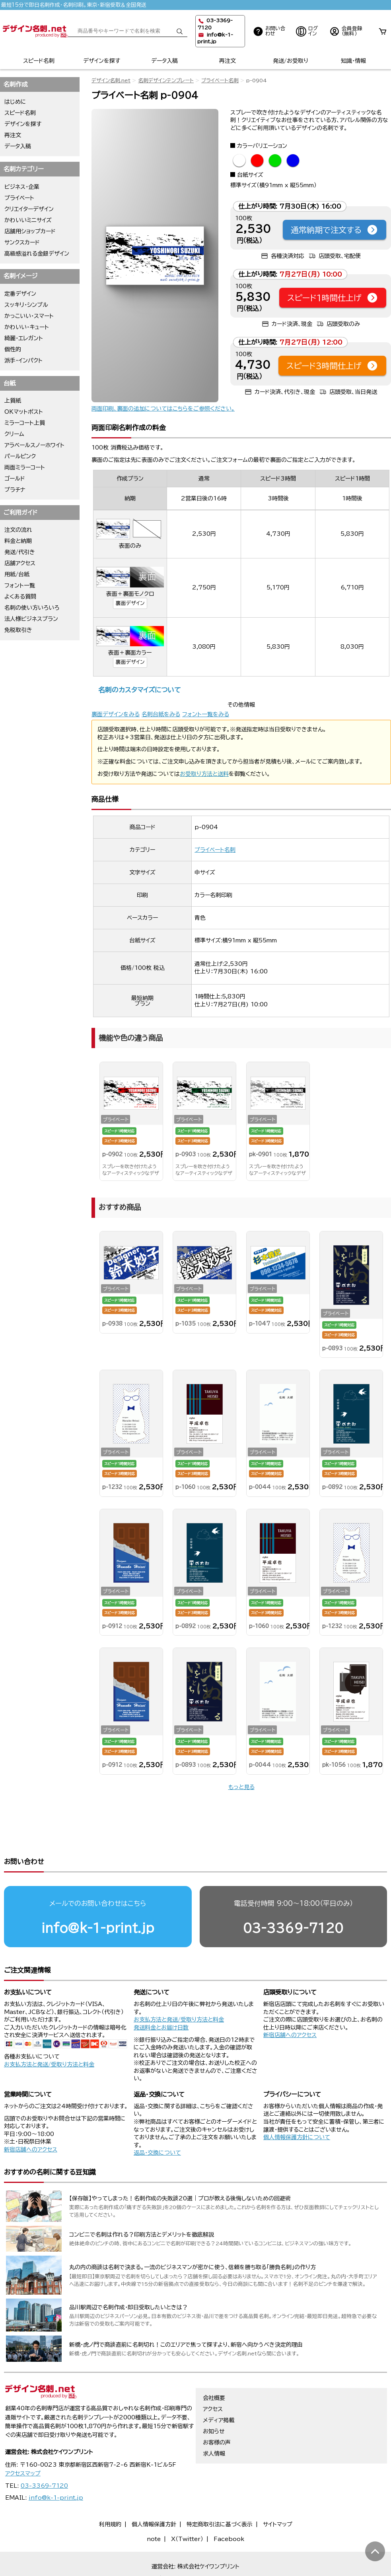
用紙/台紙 (16, 574)
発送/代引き (19, 552)
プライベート (19, 198)
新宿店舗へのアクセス (290, 2004)
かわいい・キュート (26, 327)
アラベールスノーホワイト (34, 445)
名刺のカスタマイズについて (139, 689)
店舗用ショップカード (30, 231)
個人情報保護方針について (296, 2106)
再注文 (227, 61)
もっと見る (241, 1787)
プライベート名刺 (220, 80)
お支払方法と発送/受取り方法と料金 (49, 2034)
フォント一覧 (19, 585)
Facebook (229, 2508)
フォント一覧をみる (205, 714)
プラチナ (14, 489)
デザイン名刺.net (110, 80)
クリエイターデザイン (29, 209)
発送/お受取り (290, 61)
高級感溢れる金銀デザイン (36, 253)
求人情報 (214, 2423)
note (154, 2508)
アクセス (213, 2378)
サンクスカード (22, 242)
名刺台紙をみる (161, 714)
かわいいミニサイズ (28, 220)
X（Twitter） (187, 2508)
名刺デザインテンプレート (166, 80)
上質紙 (12, 400)
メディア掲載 (218, 2389)
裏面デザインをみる (115, 714)
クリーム (14, 434)
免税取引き (18, 630)
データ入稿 (164, 61)
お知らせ (214, 2400)
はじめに (15, 102)
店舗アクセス (19, 563)
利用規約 (110, 2494)
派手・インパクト (23, 360)
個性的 (12, 349)
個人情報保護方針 (154, 2494)
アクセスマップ (23, 2443)
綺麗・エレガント (23, 338)
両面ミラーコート (24, 467)
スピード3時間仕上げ (332, 366)
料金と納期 (18, 541)
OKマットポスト (23, 412)
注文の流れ (18, 530)
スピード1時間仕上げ (332, 298)
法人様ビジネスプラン (31, 619)
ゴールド (14, 478)
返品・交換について (157, 2122)
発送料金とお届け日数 (161, 1997)
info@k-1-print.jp (97, 1897)
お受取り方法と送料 (204, 774)
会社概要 (214, 2367)
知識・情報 (353, 61)
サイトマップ (277, 2494)
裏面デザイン (130, 603)
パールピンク (20, 456)
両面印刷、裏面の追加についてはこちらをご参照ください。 (163, 408)
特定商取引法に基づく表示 (220, 2494)
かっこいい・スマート (29, 316)
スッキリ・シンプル (26, 305)
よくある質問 (20, 596)
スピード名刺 (38, 61)
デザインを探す (101, 61)
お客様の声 (217, 2412)
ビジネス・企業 (21, 187)
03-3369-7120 (293, 1897)
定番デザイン (20, 294)
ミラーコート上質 (24, 423)
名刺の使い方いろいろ (31, 608)
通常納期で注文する (334, 230)
